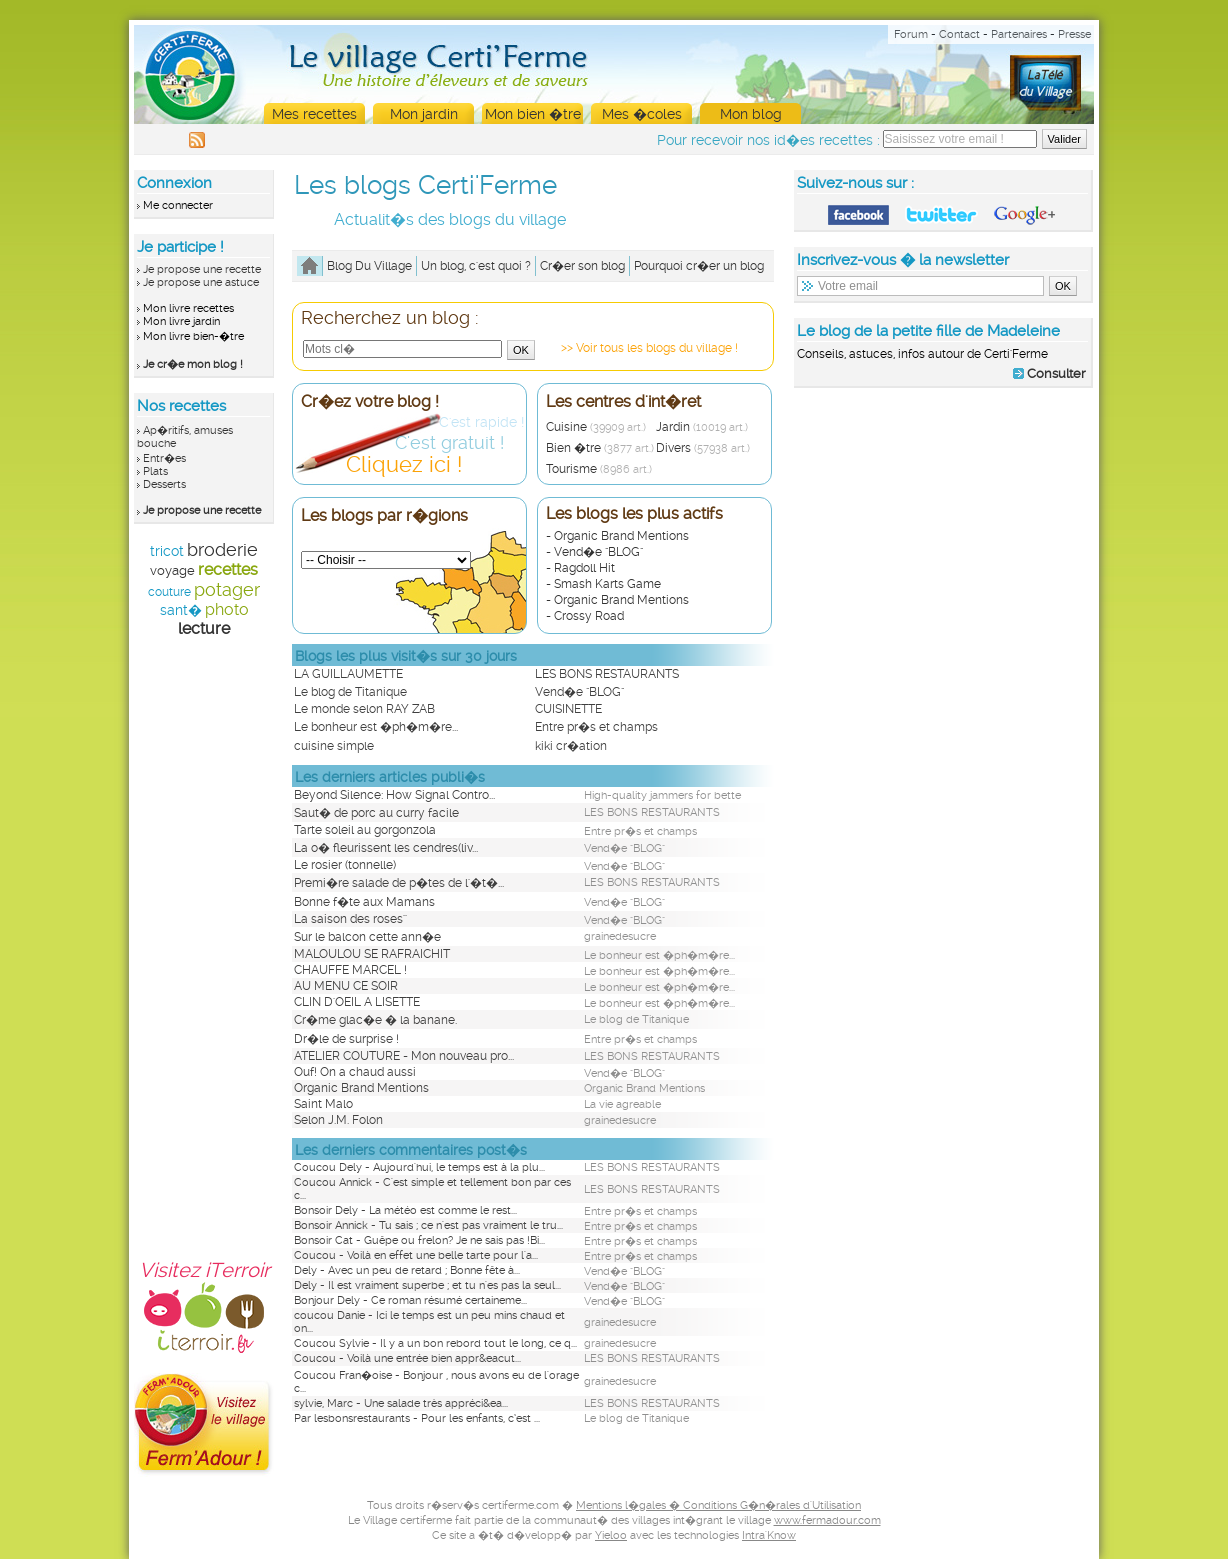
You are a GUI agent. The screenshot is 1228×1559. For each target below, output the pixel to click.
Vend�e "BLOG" (579, 692)
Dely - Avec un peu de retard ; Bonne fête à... (407, 1270)
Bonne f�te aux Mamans (364, 902)
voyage (172, 570)
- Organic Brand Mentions (617, 536)
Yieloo (611, 1535)
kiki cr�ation (571, 746)
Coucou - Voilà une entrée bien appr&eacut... (407, 1358)
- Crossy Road (585, 616)
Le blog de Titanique (350, 692)
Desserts (164, 484)
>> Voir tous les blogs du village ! (649, 348)
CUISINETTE (568, 709)
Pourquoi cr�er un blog (699, 266)
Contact (959, 34)
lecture (204, 628)
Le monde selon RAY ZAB (364, 709)
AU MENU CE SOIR (346, 986)
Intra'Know (769, 1535)
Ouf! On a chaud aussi (355, 1072)
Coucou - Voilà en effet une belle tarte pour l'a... (416, 1255)
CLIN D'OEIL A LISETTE (357, 1002)
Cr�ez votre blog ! (370, 401)
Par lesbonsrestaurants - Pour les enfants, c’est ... (417, 1418)
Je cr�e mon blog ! (193, 364)
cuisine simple (334, 746)
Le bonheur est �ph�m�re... (376, 727)
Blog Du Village (369, 266)
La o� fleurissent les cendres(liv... (386, 848)
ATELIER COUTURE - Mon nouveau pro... (404, 1056)
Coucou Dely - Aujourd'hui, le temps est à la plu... (419, 1167)
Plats (155, 471)
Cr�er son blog (582, 266)
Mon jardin (424, 114)
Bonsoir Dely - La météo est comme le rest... (405, 1210)
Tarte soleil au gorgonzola (365, 830)
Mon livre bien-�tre (193, 336)
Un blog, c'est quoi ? (476, 266)
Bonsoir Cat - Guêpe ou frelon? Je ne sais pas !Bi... (419, 1240)
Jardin (702, 427)
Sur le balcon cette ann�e (367, 937)
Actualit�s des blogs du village (450, 219)
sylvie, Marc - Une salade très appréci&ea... (401, 1403)
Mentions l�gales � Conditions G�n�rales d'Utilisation (718, 1505)
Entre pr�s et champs (596, 727)
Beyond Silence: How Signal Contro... (394, 795)
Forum (911, 34)
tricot (167, 551)
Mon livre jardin (181, 321)
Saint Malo (323, 1104)
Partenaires (1019, 34)
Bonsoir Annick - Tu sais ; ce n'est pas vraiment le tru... (428, 1225)
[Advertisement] (204, 938)
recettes (228, 569)
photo (227, 609)
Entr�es (164, 458)
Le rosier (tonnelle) (345, 865)
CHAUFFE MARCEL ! (350, 970)
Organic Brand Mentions (361, 1088)
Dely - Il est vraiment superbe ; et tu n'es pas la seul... (427, 1285)
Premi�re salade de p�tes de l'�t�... (399, 883)
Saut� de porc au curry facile (376, 813)
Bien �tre (600, 448)
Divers (703, 448)
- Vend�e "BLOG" (594, 552)
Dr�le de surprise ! (346, 1039)
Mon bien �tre (533, 114)
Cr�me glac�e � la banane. (375, 1020)
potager (227, 589)
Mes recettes (314, 114)
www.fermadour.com (827, 1520)
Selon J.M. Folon (338, 1120)
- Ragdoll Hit (580, 568)
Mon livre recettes (188, 308)
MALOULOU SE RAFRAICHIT (372, 954)
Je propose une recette (202, 269)
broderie (222, 549)
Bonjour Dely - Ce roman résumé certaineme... (410, 1300)
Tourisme (599, 469)
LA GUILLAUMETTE (348, 674)
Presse (1074, 34)
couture (169, 592)
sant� (181, 610)
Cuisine (596, 427)
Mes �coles (642, 114)
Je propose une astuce (201, 282)
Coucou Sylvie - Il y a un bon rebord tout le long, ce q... (435, 1343)
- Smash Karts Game (603, 584)
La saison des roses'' (350, 919)
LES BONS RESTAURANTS (607, 674)
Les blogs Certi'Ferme (425, 185)
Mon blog (751, 114)
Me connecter (178, 205)
